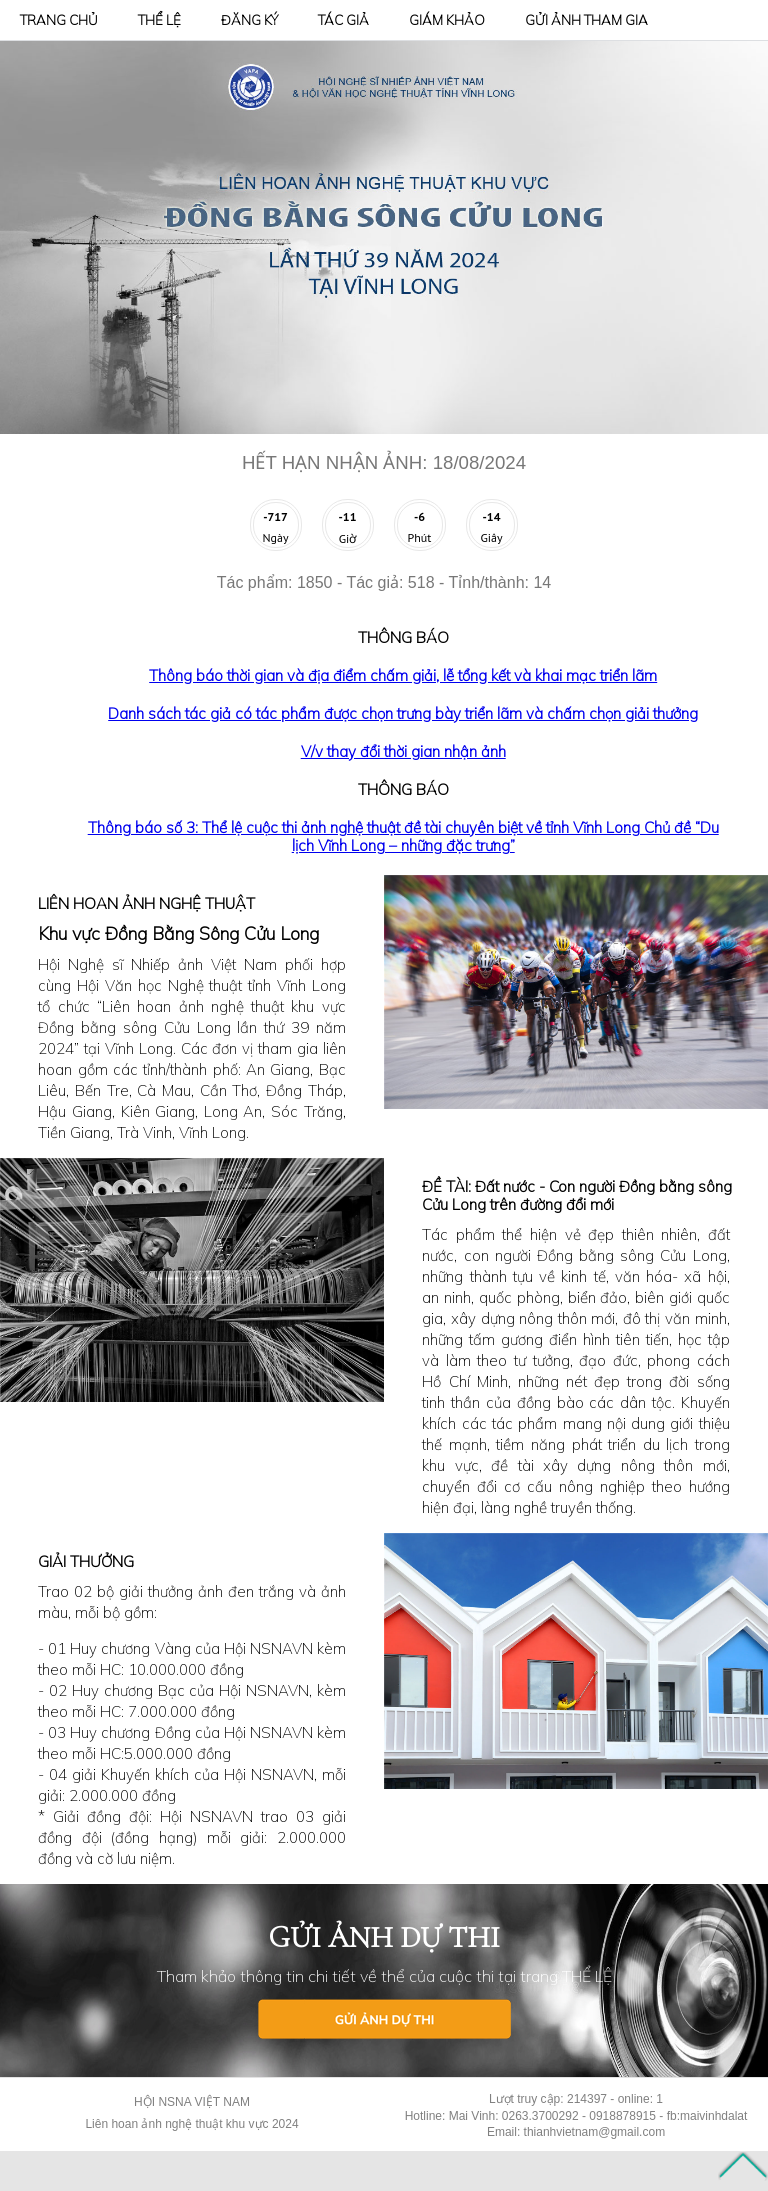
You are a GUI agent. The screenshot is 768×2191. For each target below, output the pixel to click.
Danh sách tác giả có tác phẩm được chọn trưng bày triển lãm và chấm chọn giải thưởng (403, 713)
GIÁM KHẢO (447, 20)
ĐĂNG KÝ (249, 20)
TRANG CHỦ (59, 20)
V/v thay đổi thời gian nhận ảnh (403, 751)
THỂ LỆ (159, 20)
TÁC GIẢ (343, 20)
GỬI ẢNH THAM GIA (586, 20)
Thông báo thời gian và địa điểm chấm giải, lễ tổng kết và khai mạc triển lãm (403, 675)
